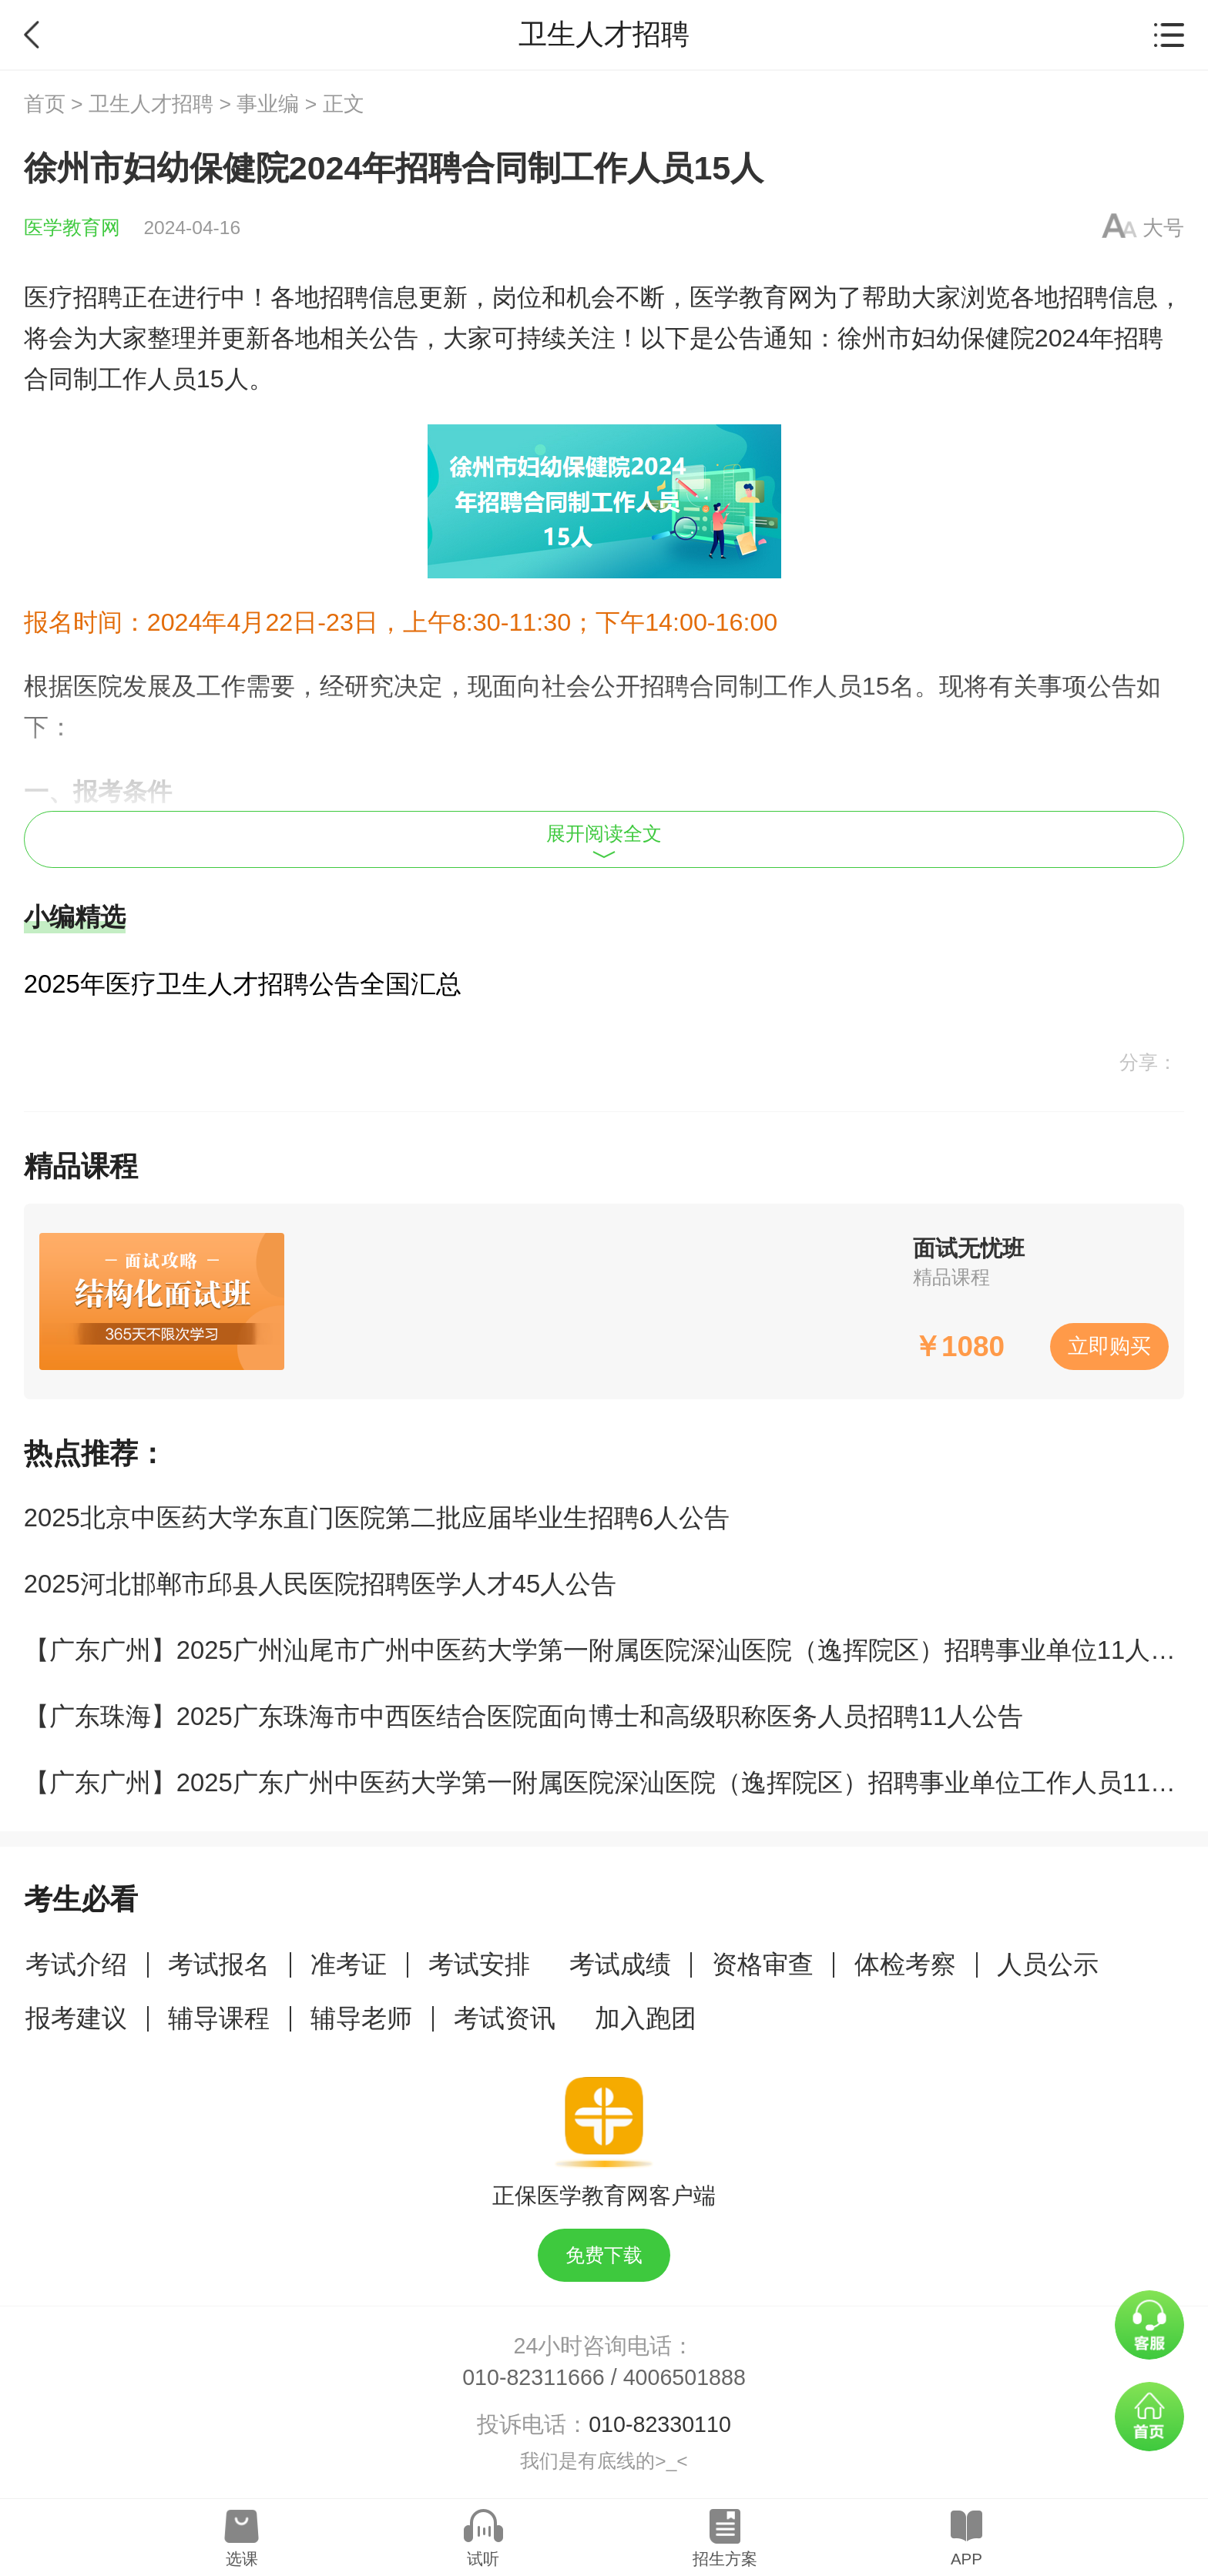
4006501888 (684, 2377)
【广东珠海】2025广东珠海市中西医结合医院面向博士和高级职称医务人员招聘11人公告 (523, 1716)
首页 (44, 104)
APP (966, 2559)
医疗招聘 (73, 297)
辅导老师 (361, 2018)
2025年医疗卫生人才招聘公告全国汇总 (242, 984)
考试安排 (479, 1964)
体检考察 (905, 1964)
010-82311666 (533, 2377)
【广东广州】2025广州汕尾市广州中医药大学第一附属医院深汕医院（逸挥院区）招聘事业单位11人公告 (612, 1650)
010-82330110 (660, 2424)
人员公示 (1048, 1964)
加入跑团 (645, 2018)
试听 (483, 2559)
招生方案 (725, 2559)
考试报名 (219, 1964)
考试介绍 (76, 1964)
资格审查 (763, 1964)
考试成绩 (620, 1964)
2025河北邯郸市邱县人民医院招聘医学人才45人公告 (320, 1583)
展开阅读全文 (604, 841)
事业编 (268, 104)
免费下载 (604, 2255)
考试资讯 (504, 2018)
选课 (242, 2559)
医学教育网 (72, 227)
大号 (1163, 228)
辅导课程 (219, 2018)
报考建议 (76, 2018)
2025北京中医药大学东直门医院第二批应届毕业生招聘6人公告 (377, 1517)
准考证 (348, 1964)
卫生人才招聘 (151, 104)
